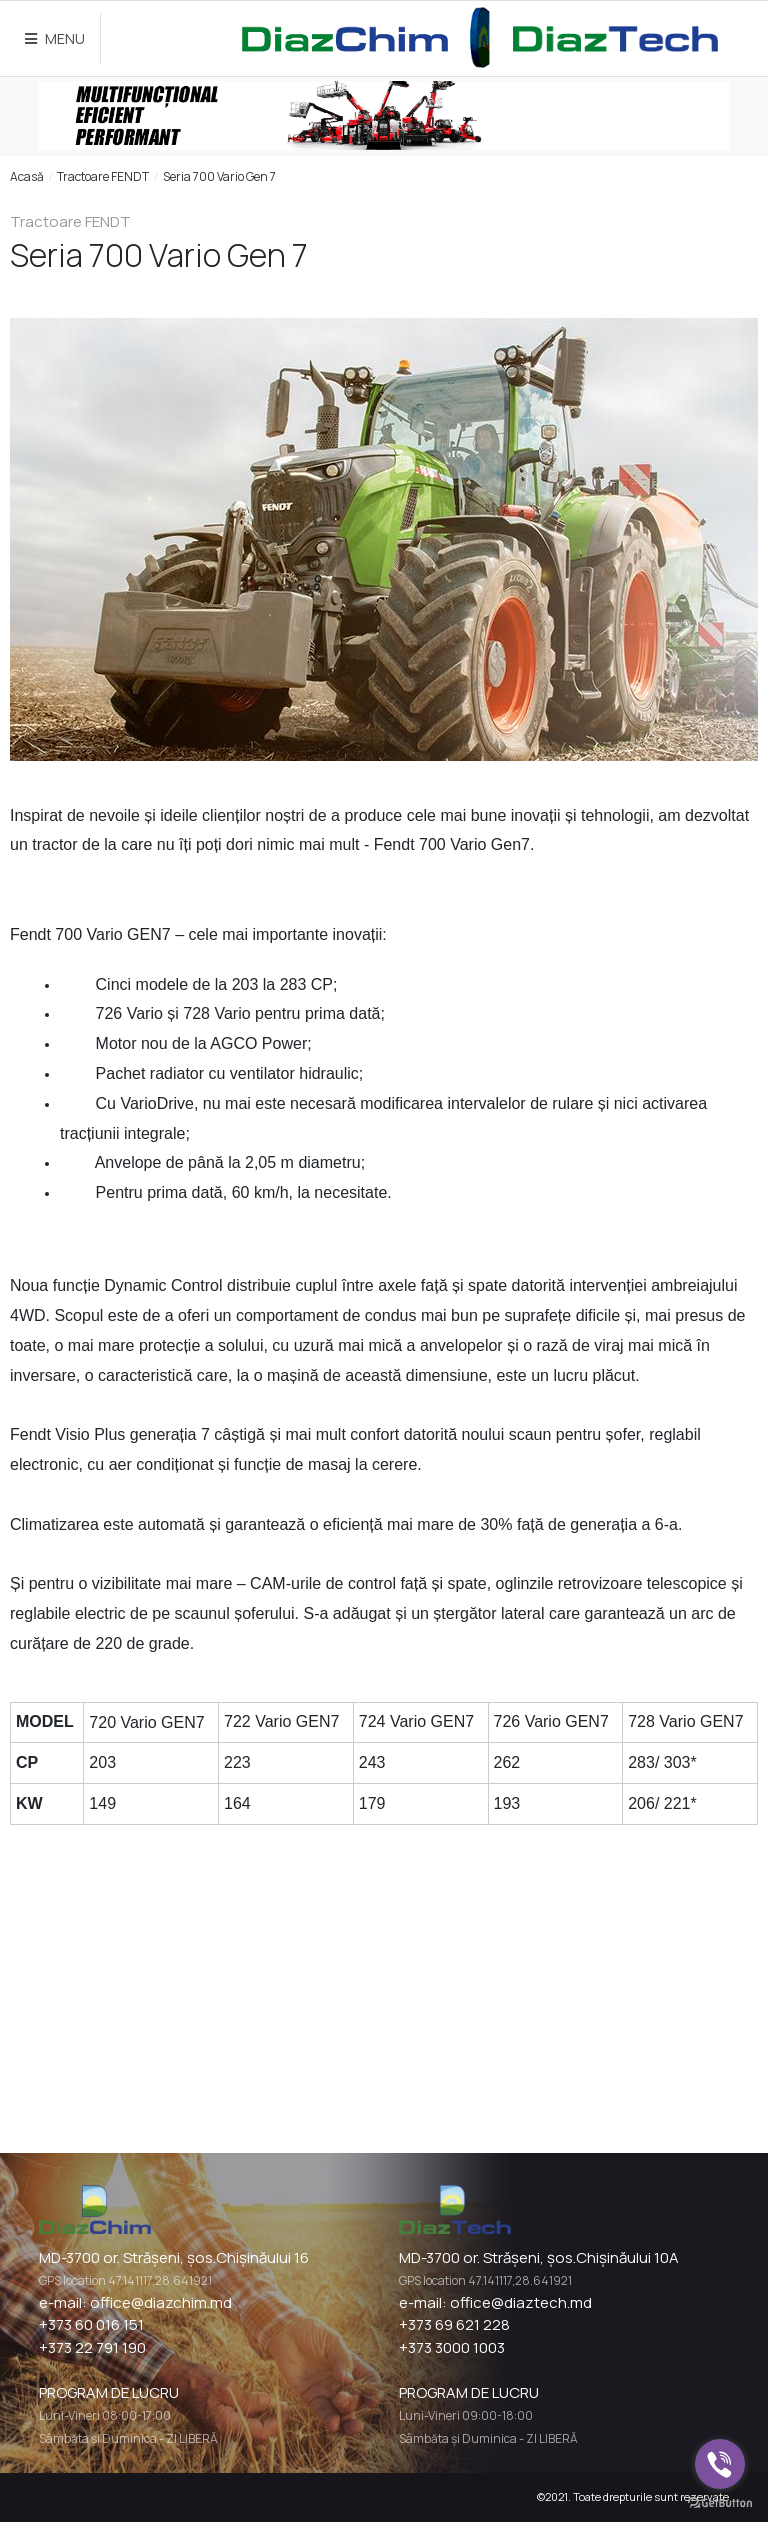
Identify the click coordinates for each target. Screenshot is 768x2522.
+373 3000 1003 (452, 2347)
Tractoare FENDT (103, 176)
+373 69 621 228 (454, 2324)
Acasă (27, 176)
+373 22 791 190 (92, 2347)
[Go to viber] (720, 2464)
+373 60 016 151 (91, 2324)
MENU (55, 38)
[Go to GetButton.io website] (720, 2502)
